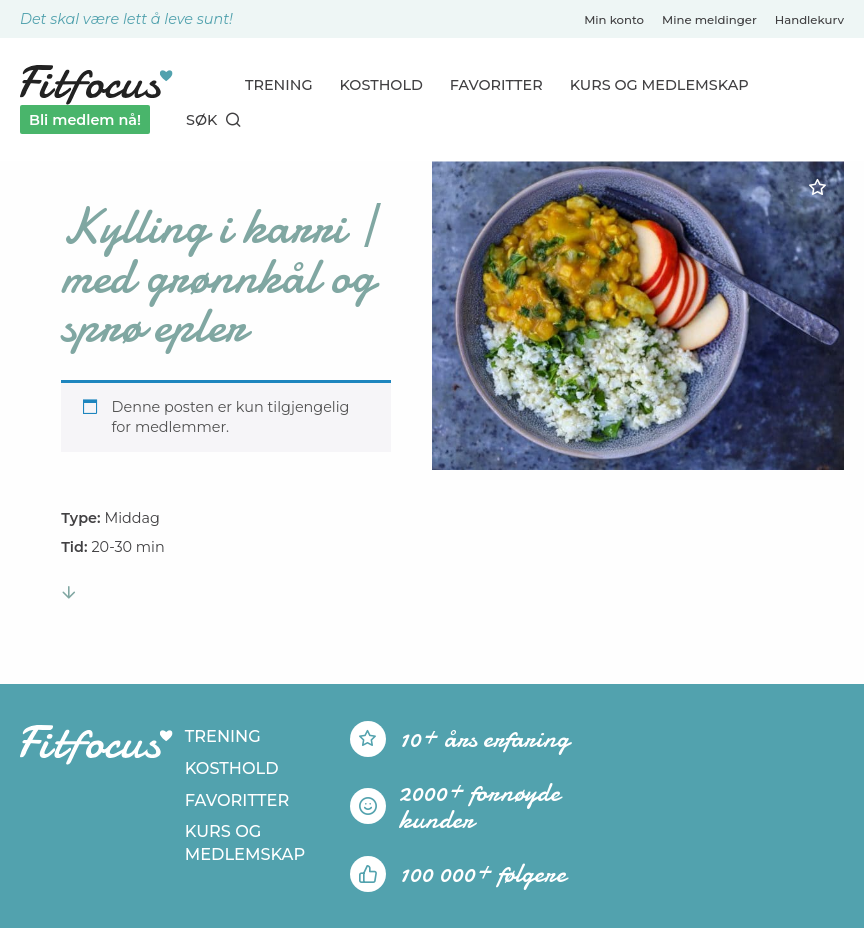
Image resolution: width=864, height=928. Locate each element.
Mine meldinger (709, 20)
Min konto (614, 20)
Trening (279, 85)
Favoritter (496, 85)
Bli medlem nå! (85, 120)
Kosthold (381, 85)
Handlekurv (809, 20)
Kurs (659, 85)
